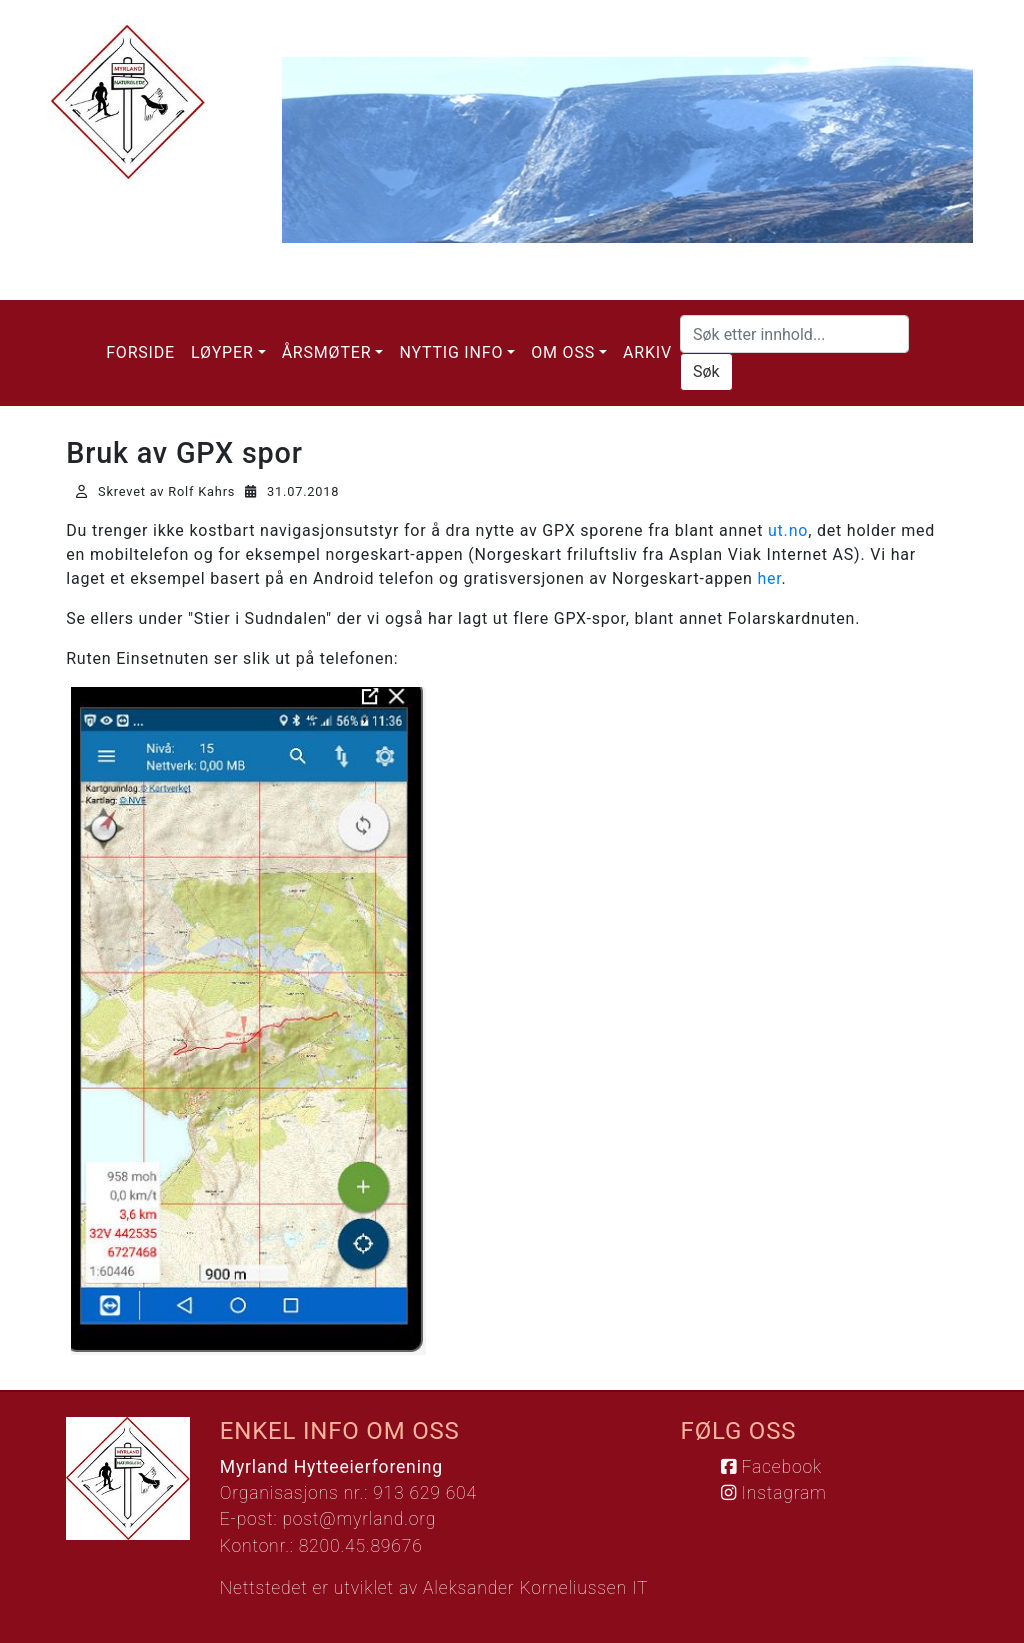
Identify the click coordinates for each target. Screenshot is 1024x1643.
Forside (140, 352)
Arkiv (647, 352)
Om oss (563, 352)
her (769, 578)
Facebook (771, 1467)
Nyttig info (451, 352)
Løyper (222, 352)
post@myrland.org (359, 1519)
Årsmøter (327, 352)
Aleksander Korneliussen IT (535, 1588)
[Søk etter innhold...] (794, 334)
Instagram (774, 1493)
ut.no (788, 530)
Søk (706, 371)
